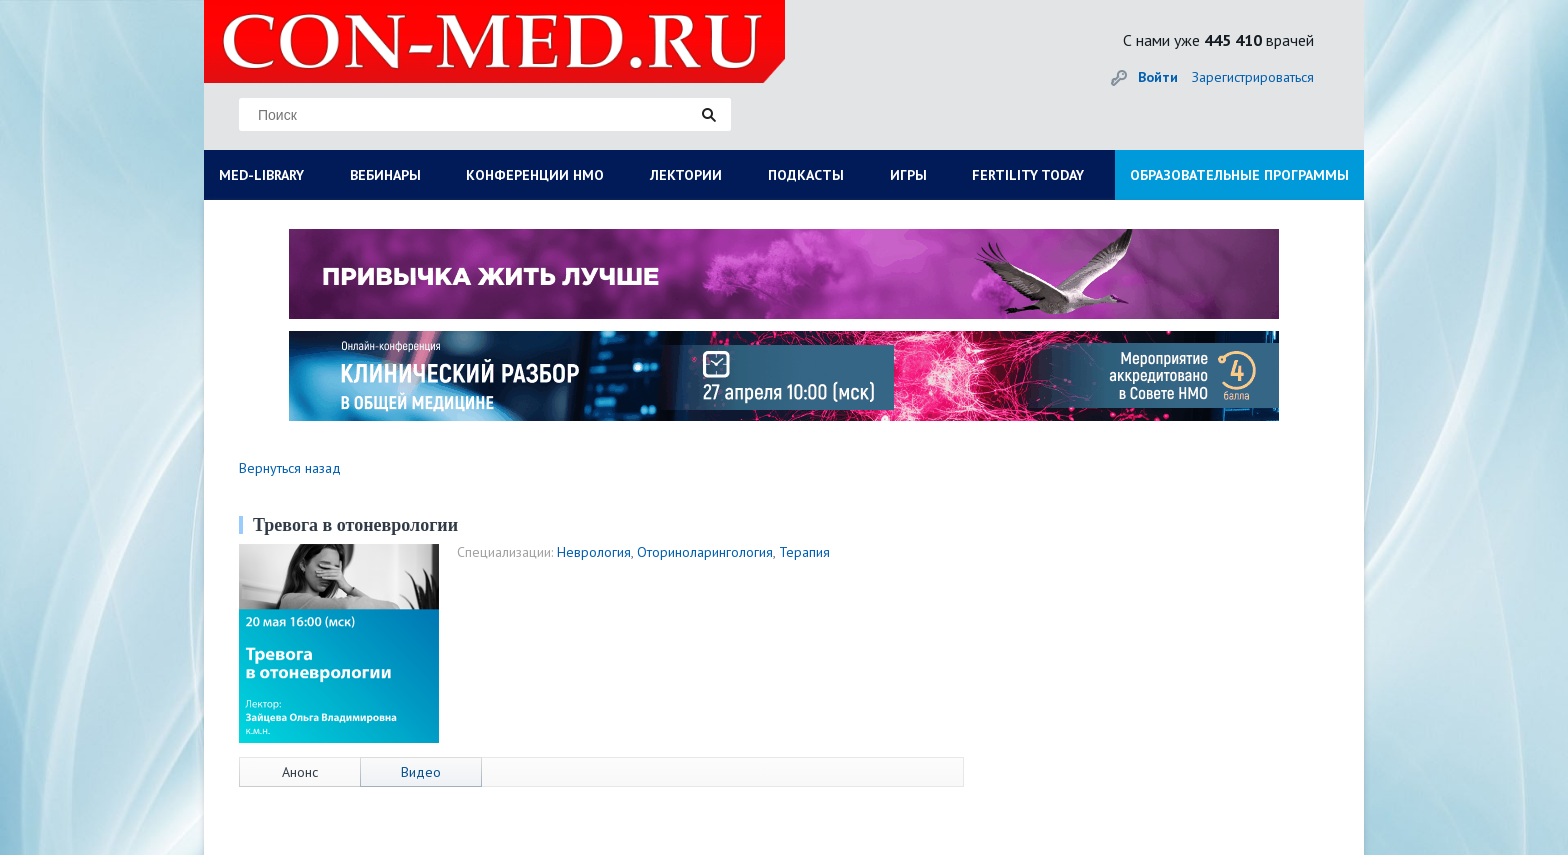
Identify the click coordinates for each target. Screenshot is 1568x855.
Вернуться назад (290, 468)
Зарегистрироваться (1253, 77)
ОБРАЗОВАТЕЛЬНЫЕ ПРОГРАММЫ (1239, 175)
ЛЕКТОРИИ (686, 175)
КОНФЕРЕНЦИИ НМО (535, 175)
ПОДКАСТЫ (806, 175)
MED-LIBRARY (261, 175)
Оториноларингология (705, 552)
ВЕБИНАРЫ (385, 175)
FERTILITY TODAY (1028, 175)
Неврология (594, 552)
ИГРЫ (908, 175)
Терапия (804, 552)
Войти (1158, 77)
